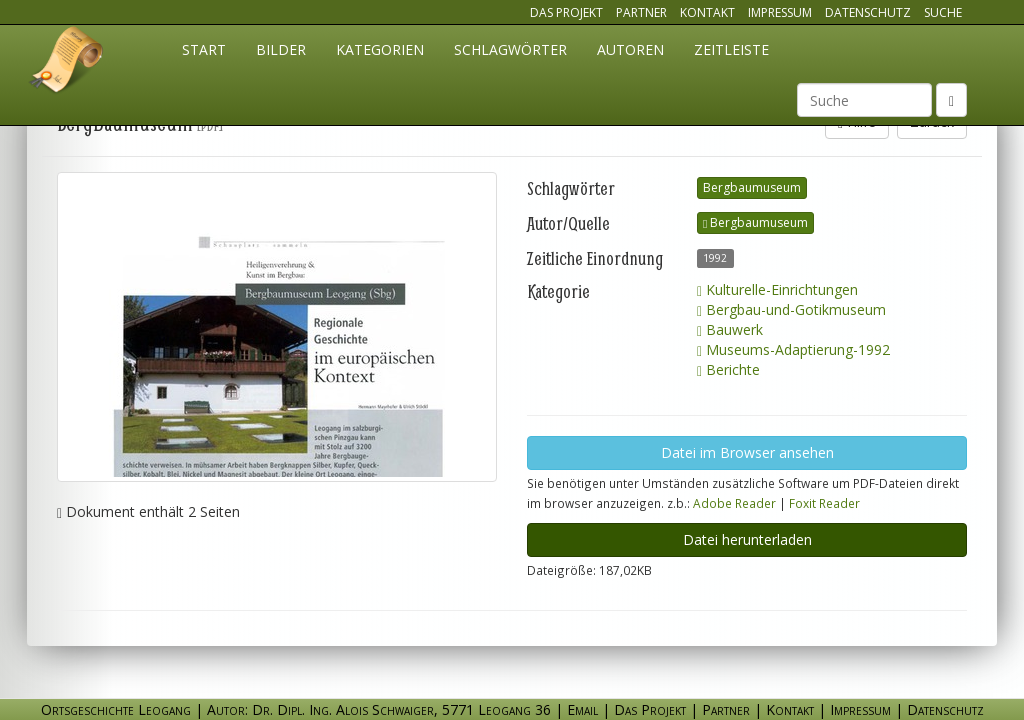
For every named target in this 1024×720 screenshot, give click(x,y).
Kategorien (380, 49)
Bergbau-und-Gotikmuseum (791, 309)
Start (204, 49)
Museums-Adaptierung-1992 (793, 349)
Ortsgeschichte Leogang (67, 63)
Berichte (728, 369)
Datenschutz (868, 12)
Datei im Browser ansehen (747, 452)
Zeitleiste (731, 49)
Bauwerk (730, 329)
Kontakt (707, 12)
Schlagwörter (510, 49)
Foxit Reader (824, 503)
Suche (943, 12)
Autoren (630, 49)
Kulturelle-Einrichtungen (777, 289)
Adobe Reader (734, 503)
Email (582, 709)
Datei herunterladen (747, 539)
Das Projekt (566, 12)
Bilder (281, 49)
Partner (641, 12)
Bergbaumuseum (752, 187)
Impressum (780, 12)
